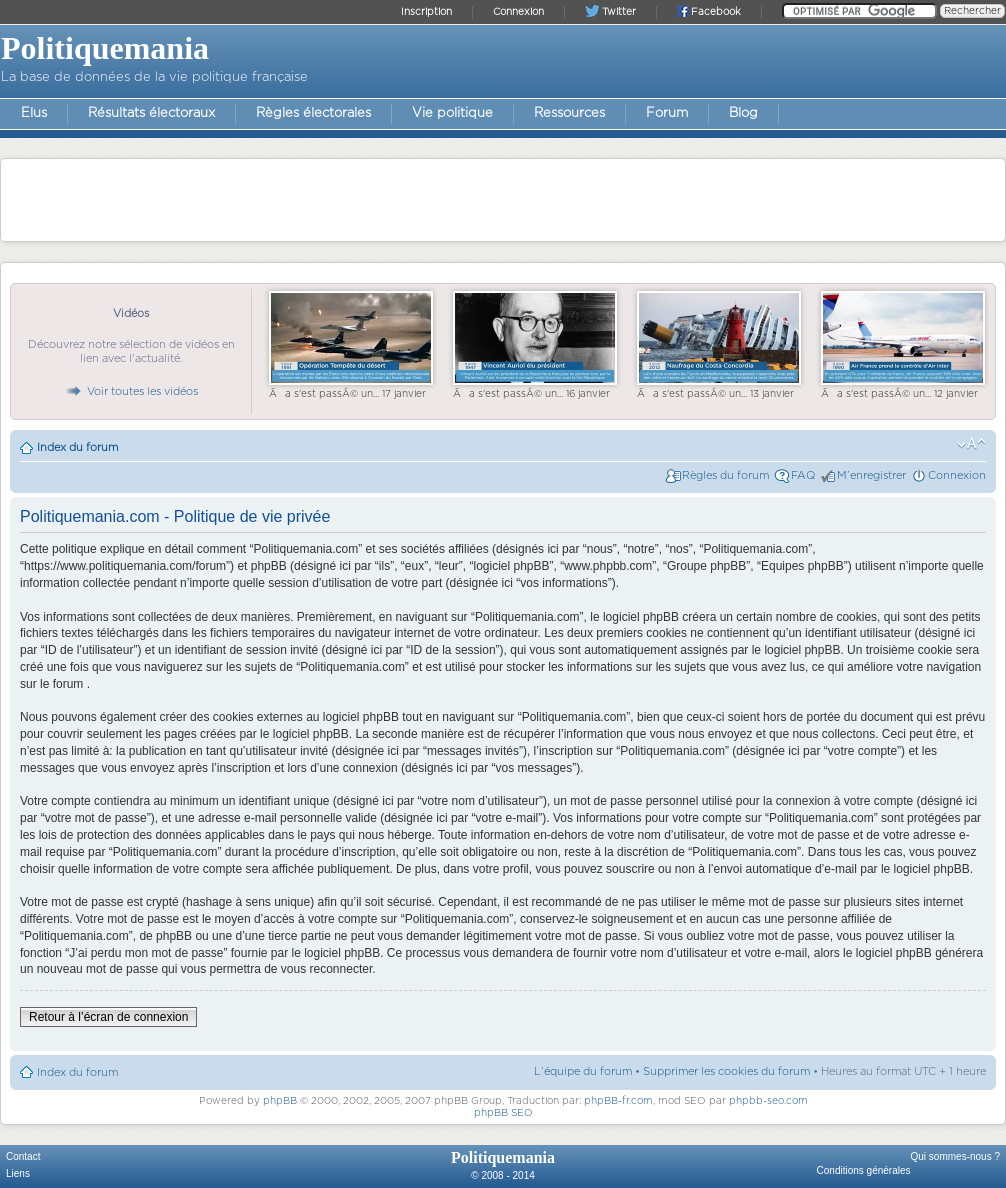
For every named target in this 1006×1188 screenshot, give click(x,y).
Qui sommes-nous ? (955, 1156)
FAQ (803, 475)
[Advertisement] (503, 199)
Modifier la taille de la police (971, 444)
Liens (18, 1173)
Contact (23, 1156)
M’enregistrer (871, 475)
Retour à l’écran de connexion (108, 1017)
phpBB (280, 1101)
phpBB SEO (503, 1113)
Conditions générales (864, 1170)
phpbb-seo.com (768, 1101)
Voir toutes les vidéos (131, 391)
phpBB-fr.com (618, 1101)
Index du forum (77, 447)
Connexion (957, 475)
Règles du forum (725, 475)
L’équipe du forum (583, 1071)
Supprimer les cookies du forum (726, 1071)
